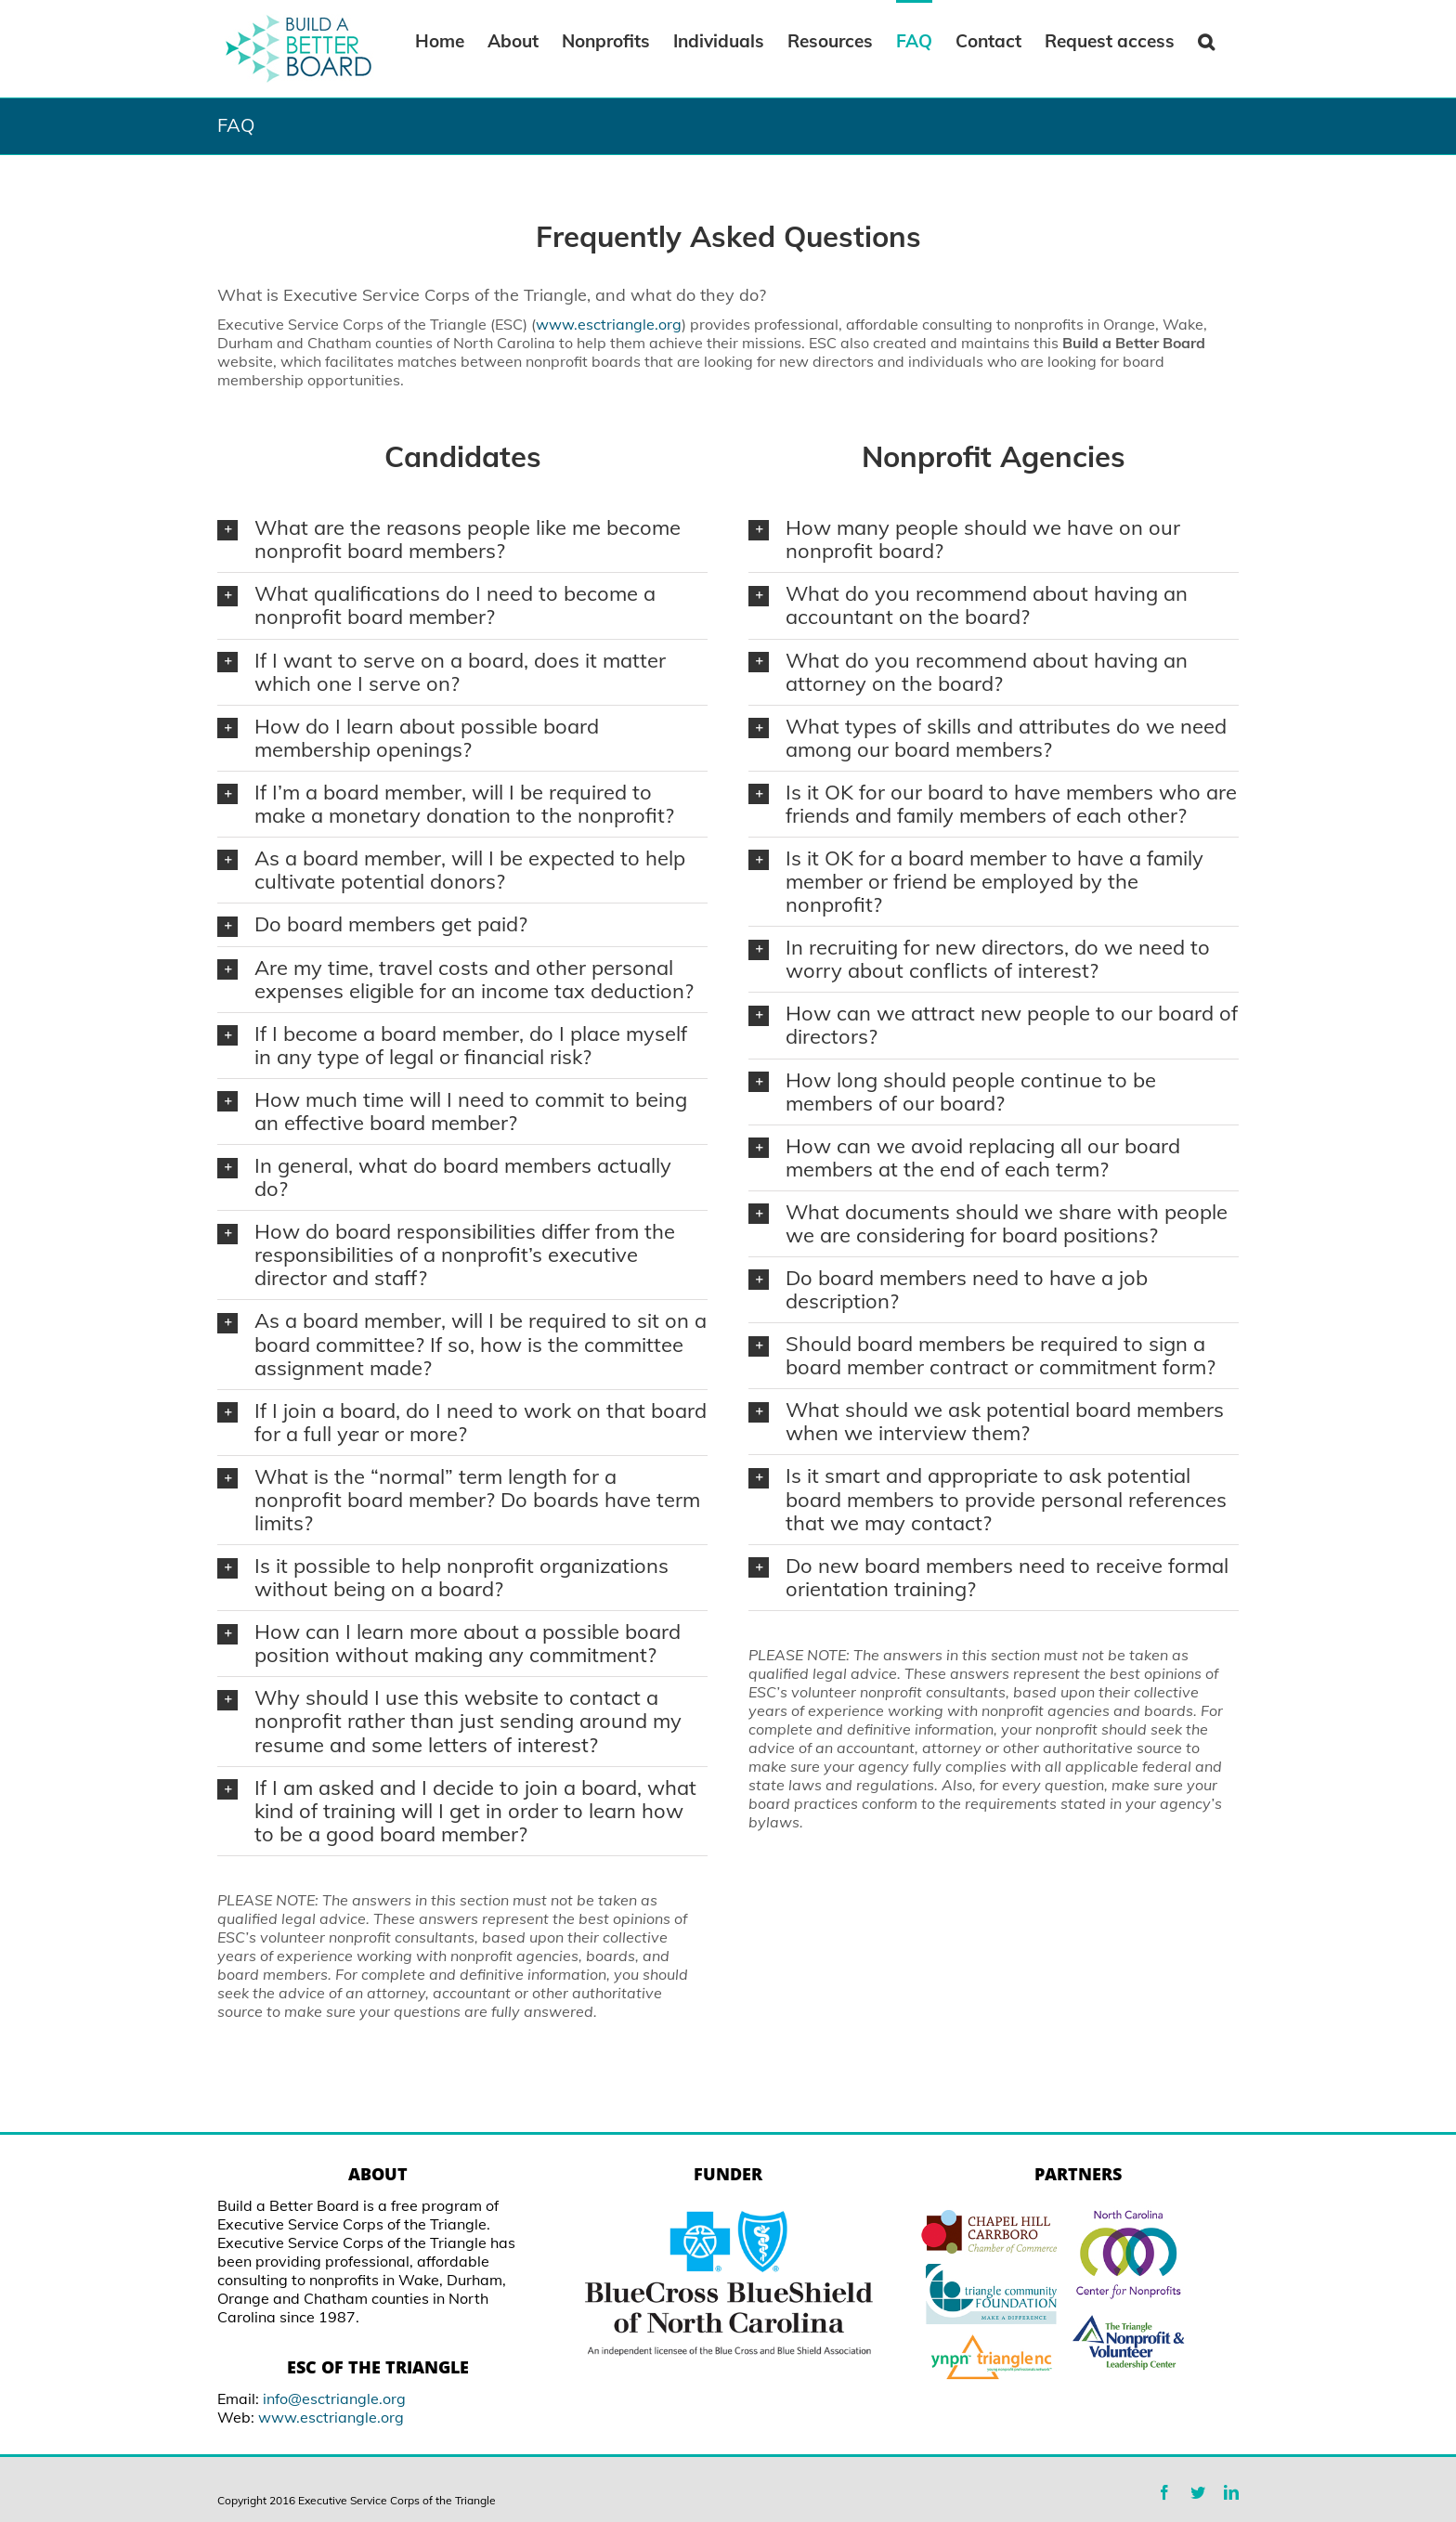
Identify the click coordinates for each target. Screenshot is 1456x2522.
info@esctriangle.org (334, 2398)
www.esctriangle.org (609, 324)
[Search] (1207, 40)
